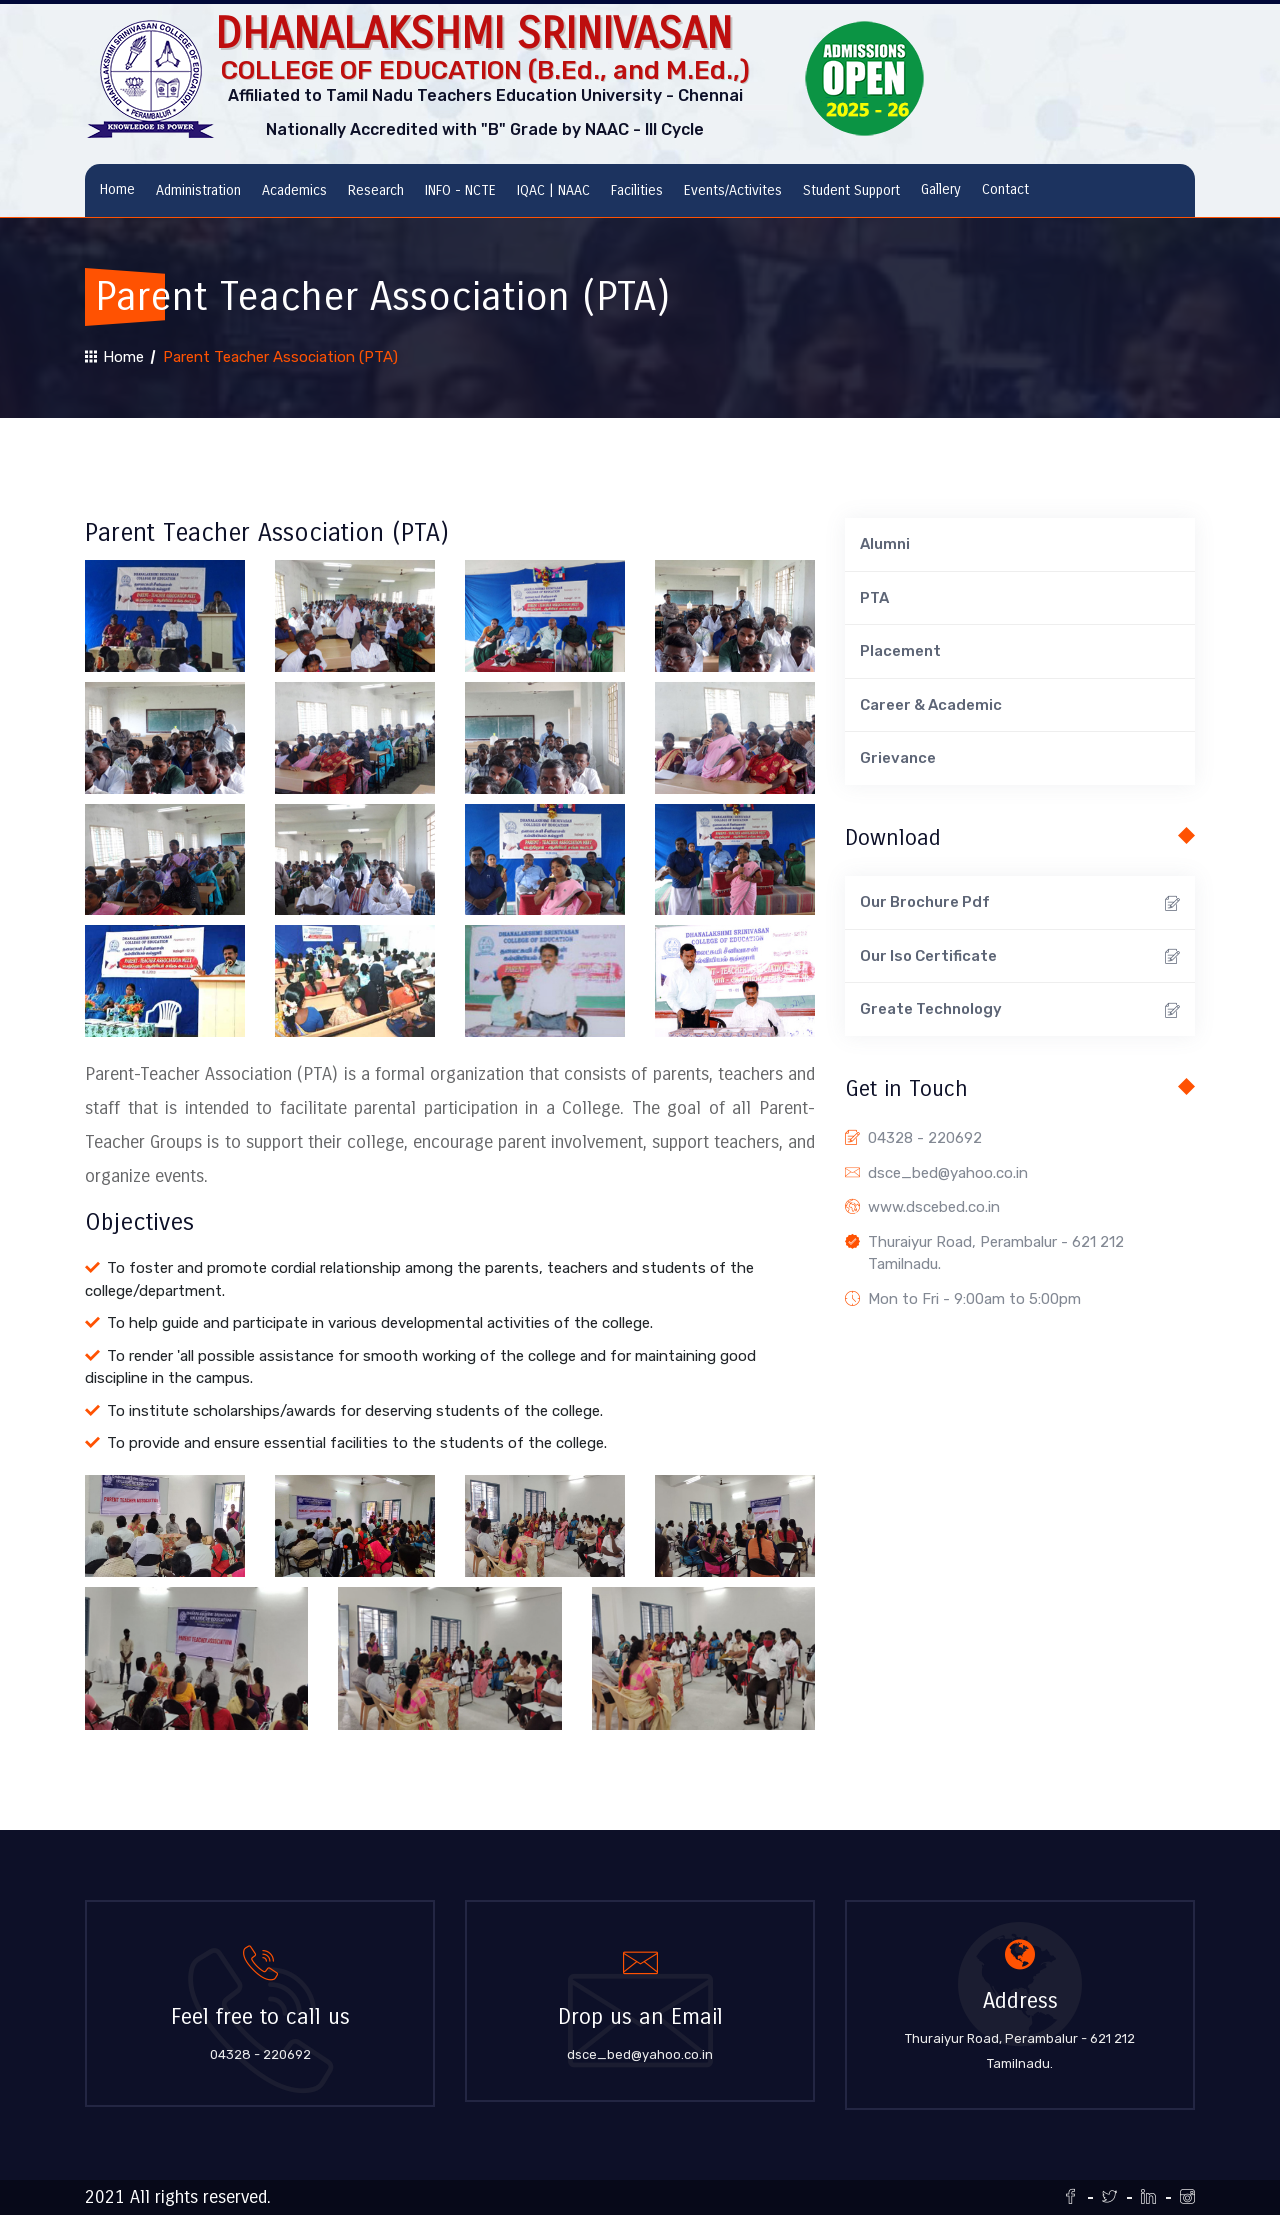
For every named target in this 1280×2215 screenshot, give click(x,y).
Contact (1005, 189)
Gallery (941, 189)
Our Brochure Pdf (1020, 904)
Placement (900, 651)
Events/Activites (733, 190)
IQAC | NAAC (553, 190)
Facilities (637, 190)
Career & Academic (931, 705)
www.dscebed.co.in (934, 1207)
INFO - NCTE (460, 190)
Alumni (885, 544)
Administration (198, 190)
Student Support (851, 190)
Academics (294, 190)
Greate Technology (1020, 1011)
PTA (874, 598)
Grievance (898, 758)
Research (376, 190)
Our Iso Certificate (1020, 957)
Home (117, 189)
